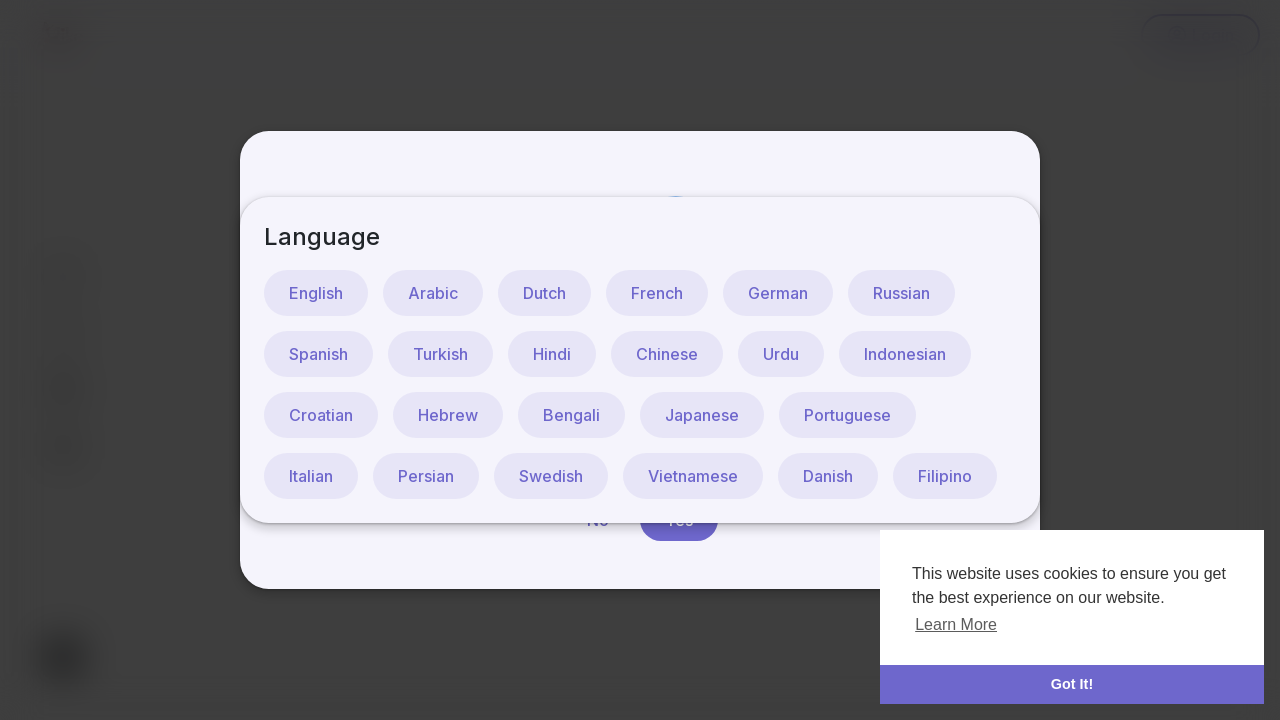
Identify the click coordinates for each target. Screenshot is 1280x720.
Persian (426, 476)
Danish (828, 476)
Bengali (571, 415)
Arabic (433, 293)
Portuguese (847, 415)
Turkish (440, 354)
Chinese (667, 354)
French (657, 293)
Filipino (945, 476)
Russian (901, 293)
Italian (311, 476)
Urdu (781, 354)
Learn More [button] (956, 624)
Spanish (318, 354)
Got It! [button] (1072, 684)
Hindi (552, 354)
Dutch (544, 293)
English (316, 293)
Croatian (321, 415)
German (778, 293)
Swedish (551, 476)
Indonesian (905, 354)
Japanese (702, 415)
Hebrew (448, 415)
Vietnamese (693, 476)
